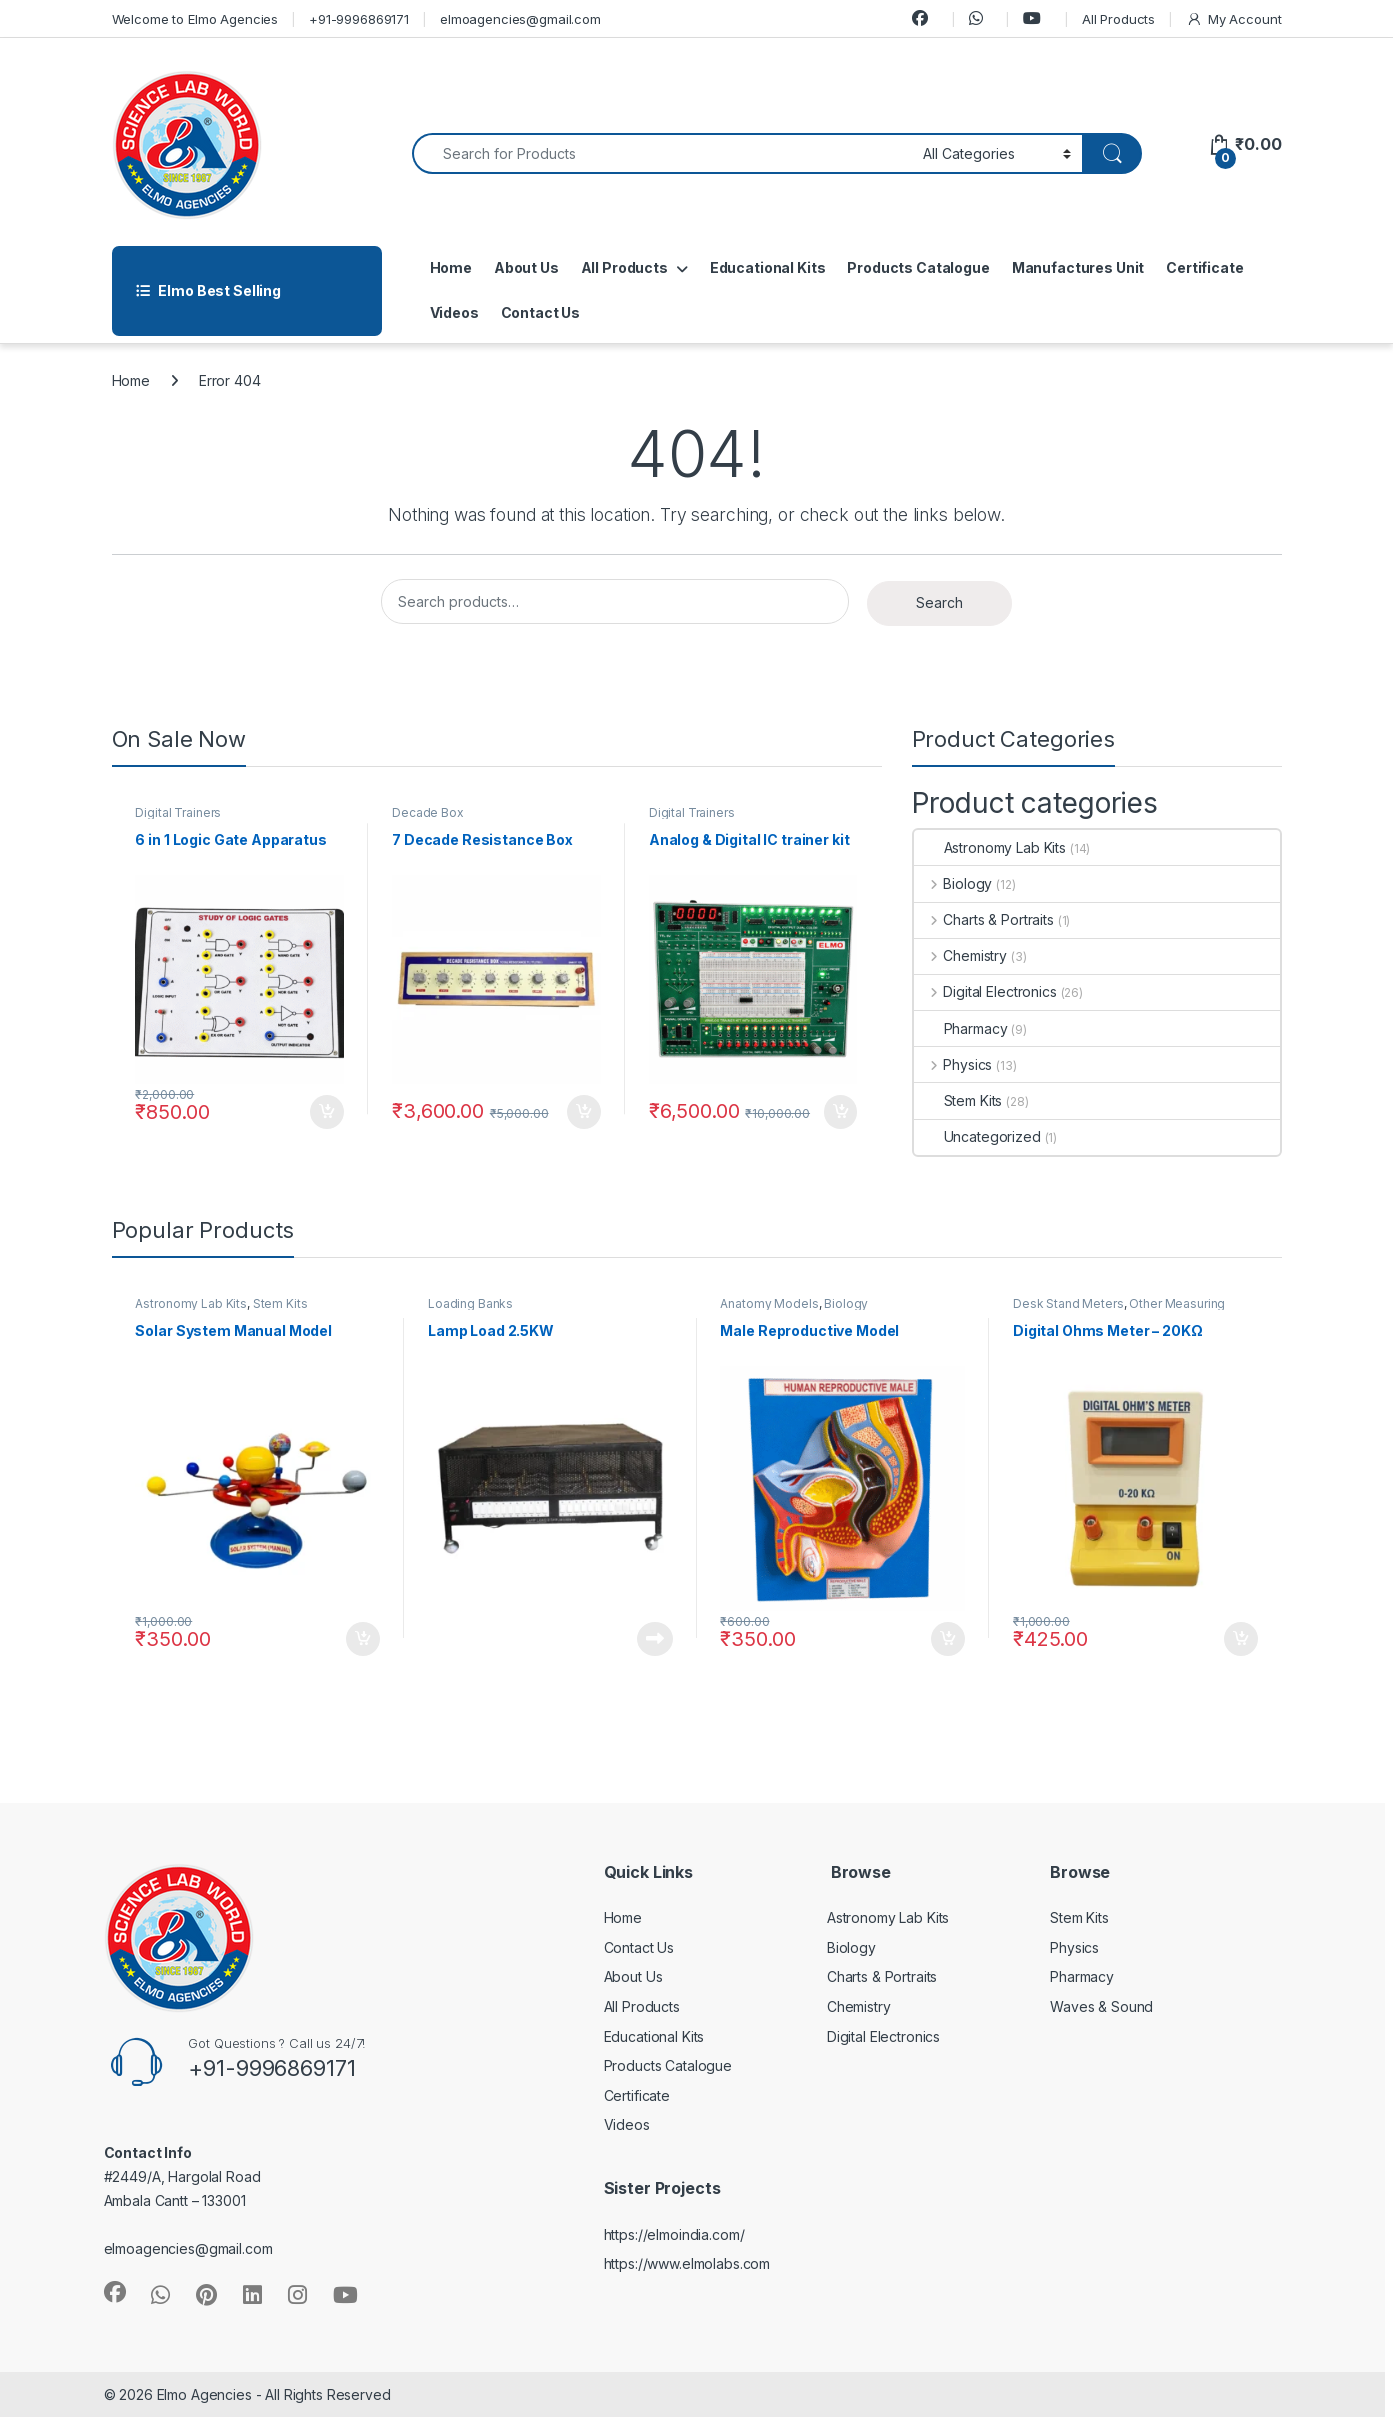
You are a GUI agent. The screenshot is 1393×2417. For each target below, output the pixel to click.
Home (451, 267)
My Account (1233, 19)
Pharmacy (961, 1028)
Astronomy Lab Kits (990, 847)
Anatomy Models (769, 1303)
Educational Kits (768, 267)
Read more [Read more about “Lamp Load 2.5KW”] (655, 1639)
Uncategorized (977, 1136)
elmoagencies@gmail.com (520, 19)
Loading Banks (470, 1303)
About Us (526, 267)
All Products (1118, 19)
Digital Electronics (985, 991)
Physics (953, 1064)
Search (939, 602)
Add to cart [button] (327, 1112)
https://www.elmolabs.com (687, 2263)
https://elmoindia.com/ (674, 2234)
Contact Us (541, 312)
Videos (454, 312)
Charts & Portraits (984, 919)
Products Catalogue (918, 267)
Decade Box (428, 812)
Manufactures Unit (1078, 267)
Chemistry (961, 955)
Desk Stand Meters (1068, 1303)
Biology (953, 883)
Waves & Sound (1101, 2006)
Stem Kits (958, 1100)
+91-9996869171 (359, 19)
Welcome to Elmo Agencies (195, 19)
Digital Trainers (178, 812)
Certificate (1204, 267)
